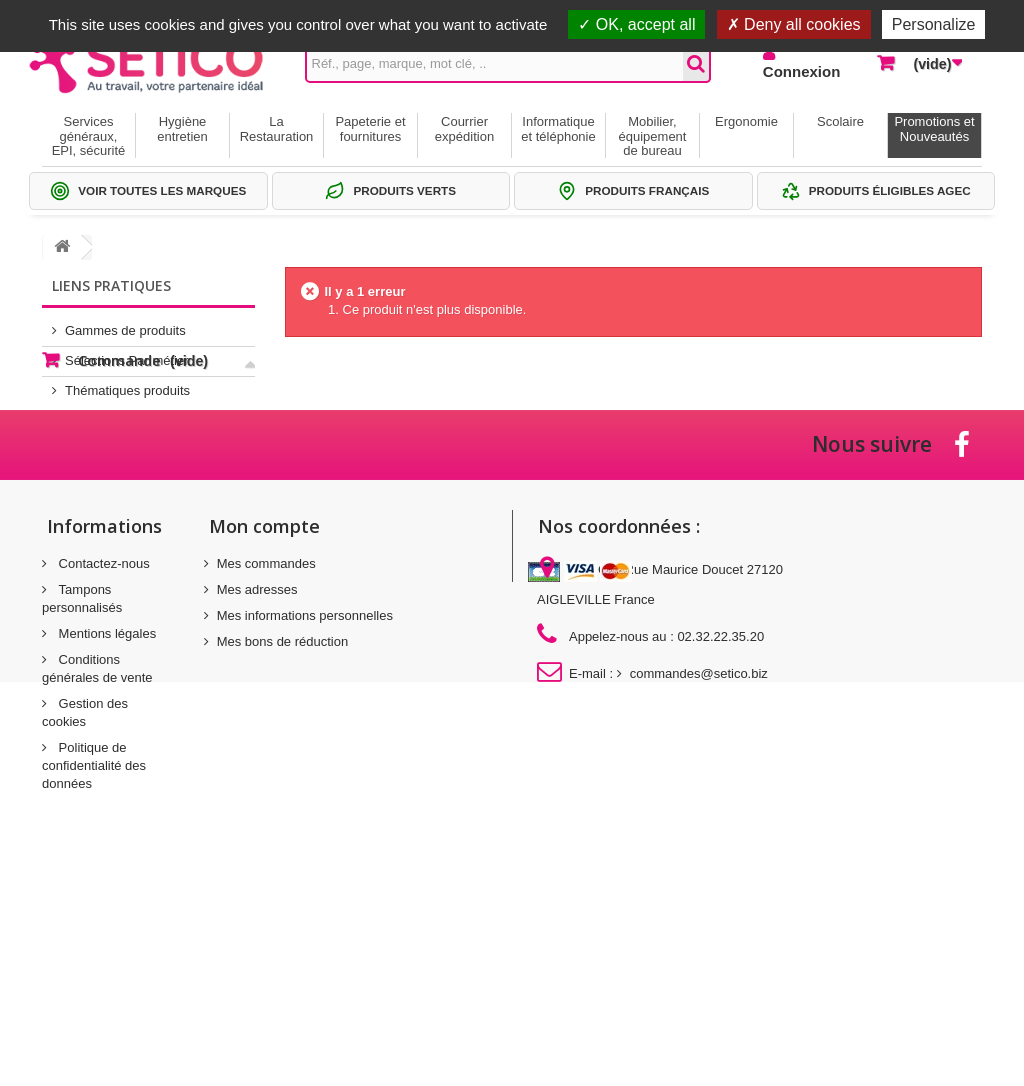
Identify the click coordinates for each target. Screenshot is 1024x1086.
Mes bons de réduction (283, 824)
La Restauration (277, 128)
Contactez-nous (102, 746)
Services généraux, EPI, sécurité (89, 136)
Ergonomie (746, 121)
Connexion (802, 71)
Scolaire (840, 121)
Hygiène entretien (182, 128)
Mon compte (264, 709)
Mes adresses (257, 772)
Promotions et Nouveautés (934, 128)
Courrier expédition (464, 128)
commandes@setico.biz (699, 856)
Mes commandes (266, 746)
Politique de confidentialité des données (94, 948)
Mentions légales (105, 816)
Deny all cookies (794, 24)
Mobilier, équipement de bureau (653, 136)
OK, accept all (636, 24)
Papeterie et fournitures (370, 128)
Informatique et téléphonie (558, 128)
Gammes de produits (125, 322)
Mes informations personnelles (305, 798)
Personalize (934, 24)
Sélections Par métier (127, 352)
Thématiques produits (127, 382)
